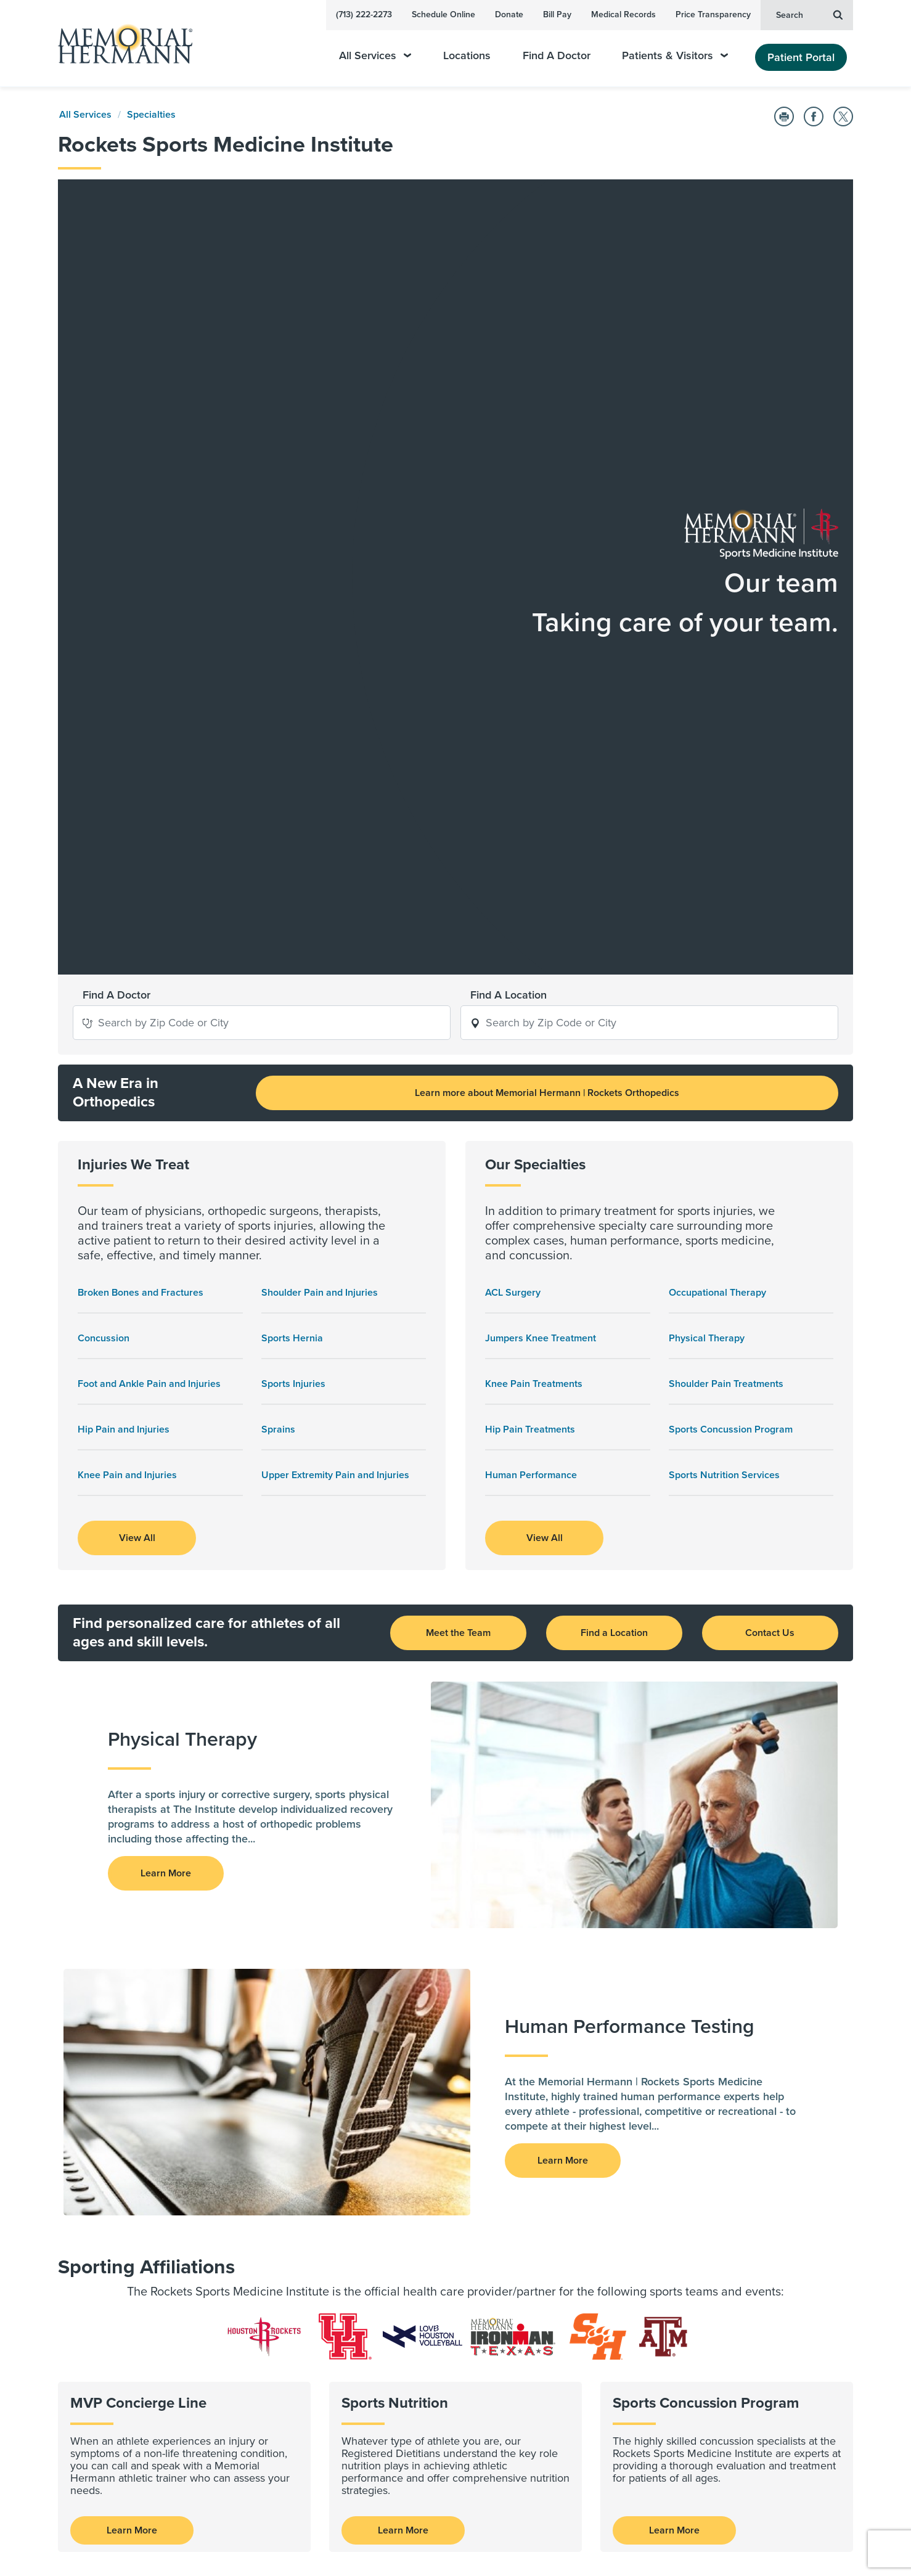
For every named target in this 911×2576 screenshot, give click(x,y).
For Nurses (355, 2187)
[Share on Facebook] (813, 116)
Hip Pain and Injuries (124, 932)
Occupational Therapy (717, 795)
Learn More (132, 2033)
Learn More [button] (166, 1376)
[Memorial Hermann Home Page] (119, 43)
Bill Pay (557, 14)
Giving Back (523, 2311)
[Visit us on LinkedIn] (108, 2536)
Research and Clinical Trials (393, 2311)
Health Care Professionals (390, 2146)
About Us (516, 2146)
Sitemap (834, 2494)
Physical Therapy (707, 841)
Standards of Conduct (378, 2251)
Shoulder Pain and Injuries (319, 795)
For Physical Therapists (381, 2203)
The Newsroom (529, 2219)
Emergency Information (546, 2235)
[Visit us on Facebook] (137, 2536)
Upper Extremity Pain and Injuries (335, 978)
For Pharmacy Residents (383, 2235)
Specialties (151, 114)
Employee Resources (742, 2146)
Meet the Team (458, 1136)
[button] (87, 525)
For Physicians (362, 2171)
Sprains (278, 932)
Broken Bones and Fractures (140, 795)
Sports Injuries (293, 887)
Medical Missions (533, 2352)
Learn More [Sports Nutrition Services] (403, 2033)
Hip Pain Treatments (530, 932)
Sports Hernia (292, 841)
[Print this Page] (784, 116)
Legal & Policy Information (753, 2175)
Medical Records (623, 14)
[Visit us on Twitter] (197, 2536)
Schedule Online (443, 14)
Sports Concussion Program (731, 932)
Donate (509, 14)
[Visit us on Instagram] (225, 2536)
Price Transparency (713, 14)
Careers (714, 2323)
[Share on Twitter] (843, 116)
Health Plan (722, 2294)
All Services (375, 55)
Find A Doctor (556, 55)
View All (137, 1041)
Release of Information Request (765, 2205)
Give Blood (520, 2384)
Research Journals (371, 2352)
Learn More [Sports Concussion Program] (674, 2033)
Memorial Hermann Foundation (765, 2234)
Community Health (536, 2336)
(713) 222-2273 (364, 14)
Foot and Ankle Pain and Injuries (149, 887)
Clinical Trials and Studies (386, 2336)
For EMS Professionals (379, 2219)
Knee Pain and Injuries (127, 978)
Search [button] (809, 14)
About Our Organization (547, 2171)
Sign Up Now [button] (166, 2490)
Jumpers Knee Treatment (540, 841)
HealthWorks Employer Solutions (565, 2251)
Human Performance (531, 978)
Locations (467, 55)
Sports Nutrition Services (724, 978)
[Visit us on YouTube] (167, 2536)
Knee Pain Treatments (533, 887)
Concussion (103, 841)
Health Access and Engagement (565, 2187)
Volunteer (517, 2368)
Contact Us (770, 1136)
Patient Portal (801, 57)
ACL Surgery (513, 795)
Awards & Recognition (544, 2203)
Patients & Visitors (675, 55)
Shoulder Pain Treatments (726, 887)
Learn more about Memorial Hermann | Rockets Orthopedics (547, 596)
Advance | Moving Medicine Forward (391, 2273)
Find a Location (614, 1136)
